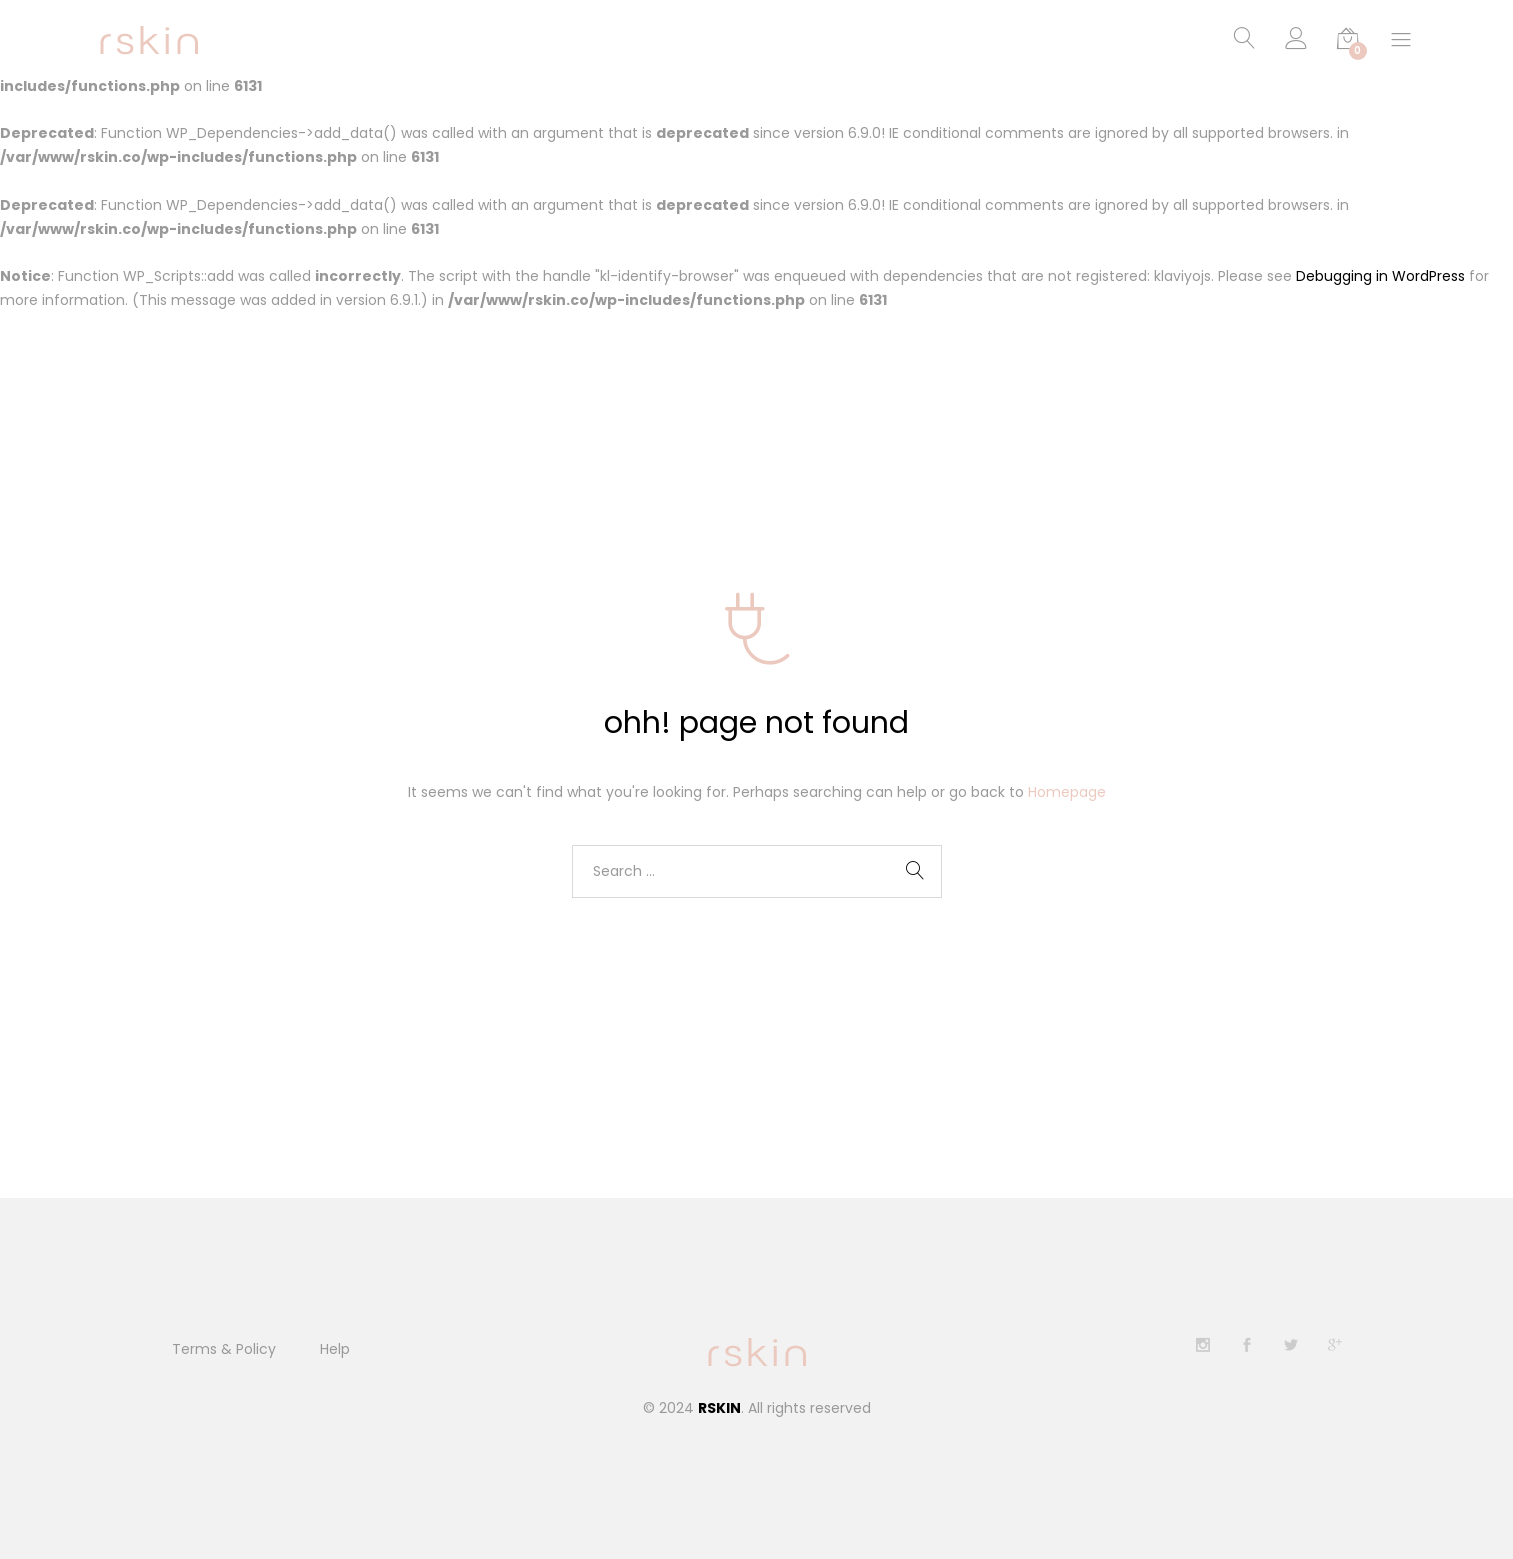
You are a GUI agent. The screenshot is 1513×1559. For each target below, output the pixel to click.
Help (335, 1349)
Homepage (1067, 792)
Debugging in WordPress (1380, 277)
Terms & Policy (224, 1349)
